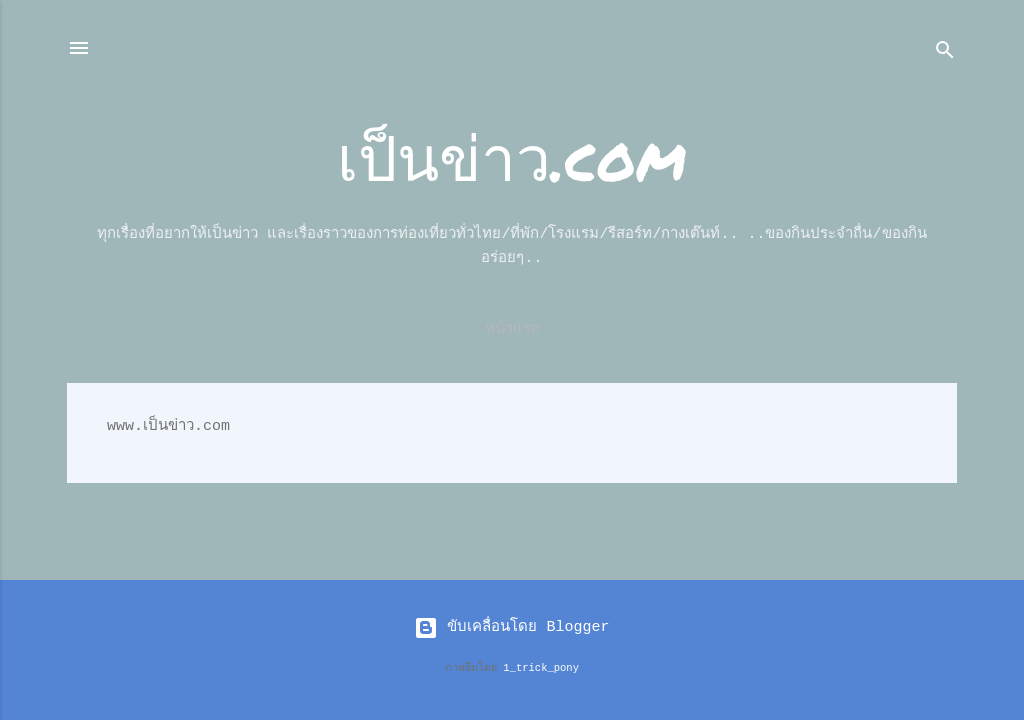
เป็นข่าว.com (512, 156)
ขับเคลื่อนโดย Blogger (511, 627)
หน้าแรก (512, 329)
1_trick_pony (541, 668)
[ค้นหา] (945, 54)
